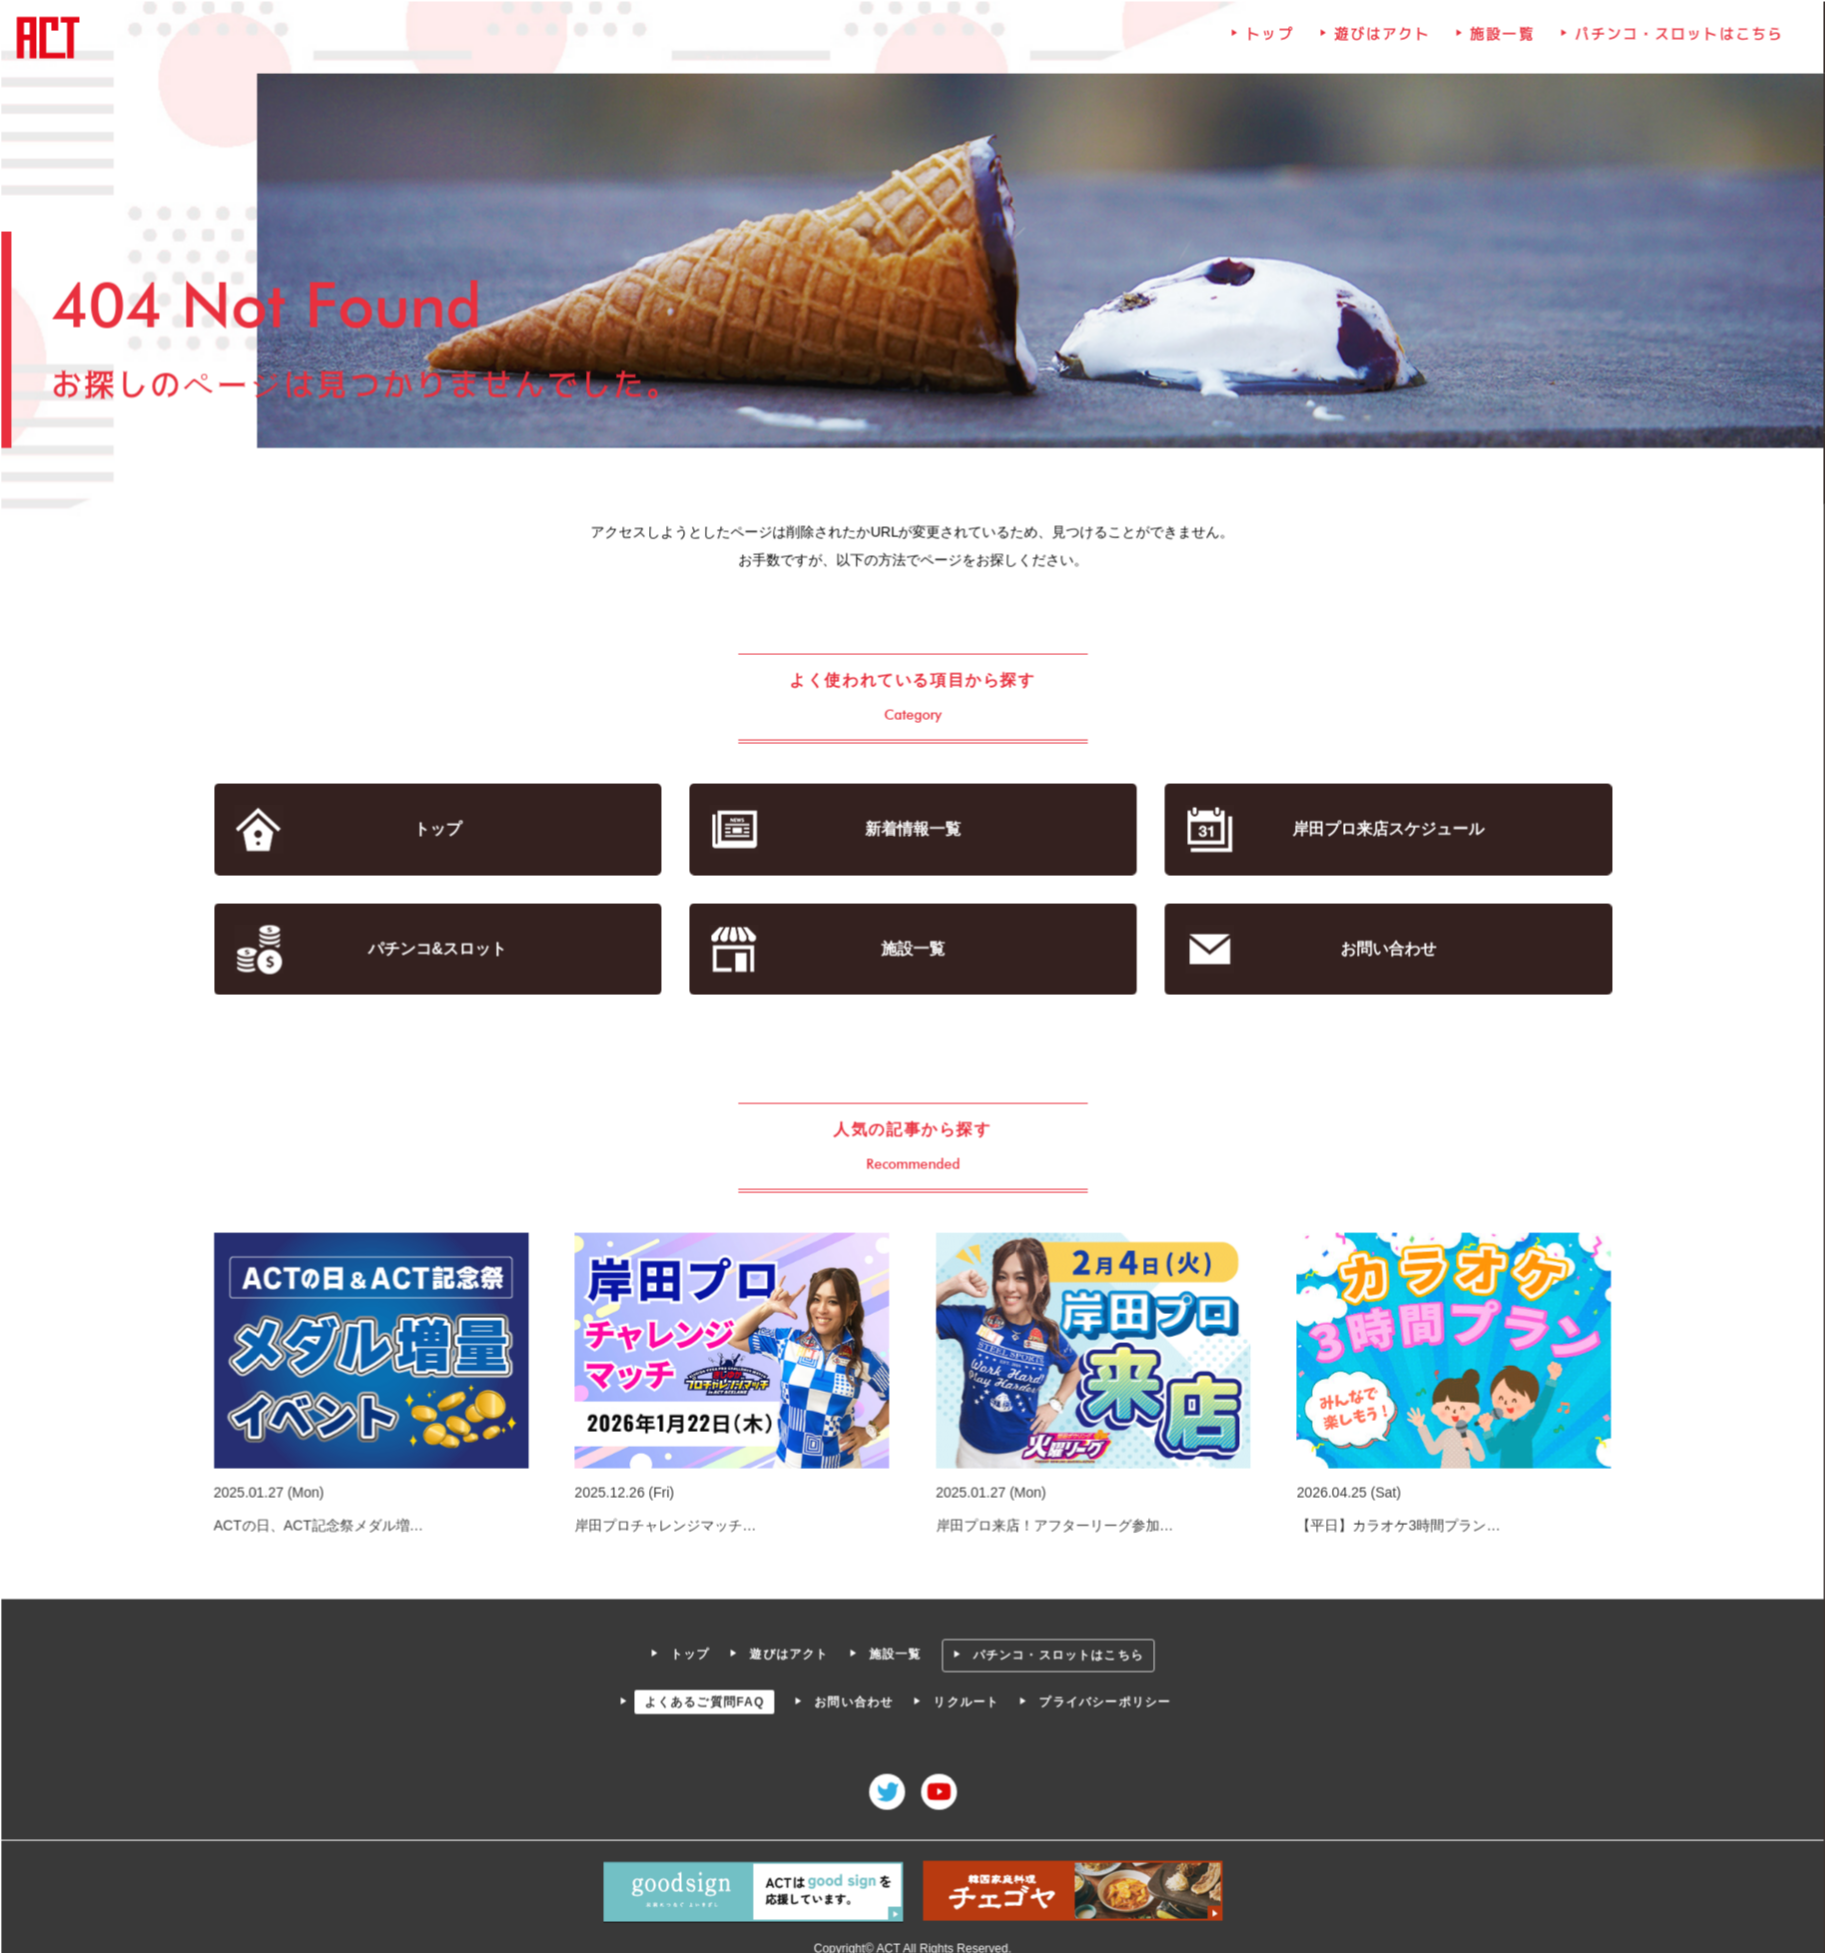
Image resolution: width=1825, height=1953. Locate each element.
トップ (1267, 41)
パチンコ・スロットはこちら (1673, 41)
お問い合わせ (1384, 948)
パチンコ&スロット (441, 948)
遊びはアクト (1379, 41)
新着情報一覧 (912, 829)
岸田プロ (1384, 829)
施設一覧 (1498, 41)
